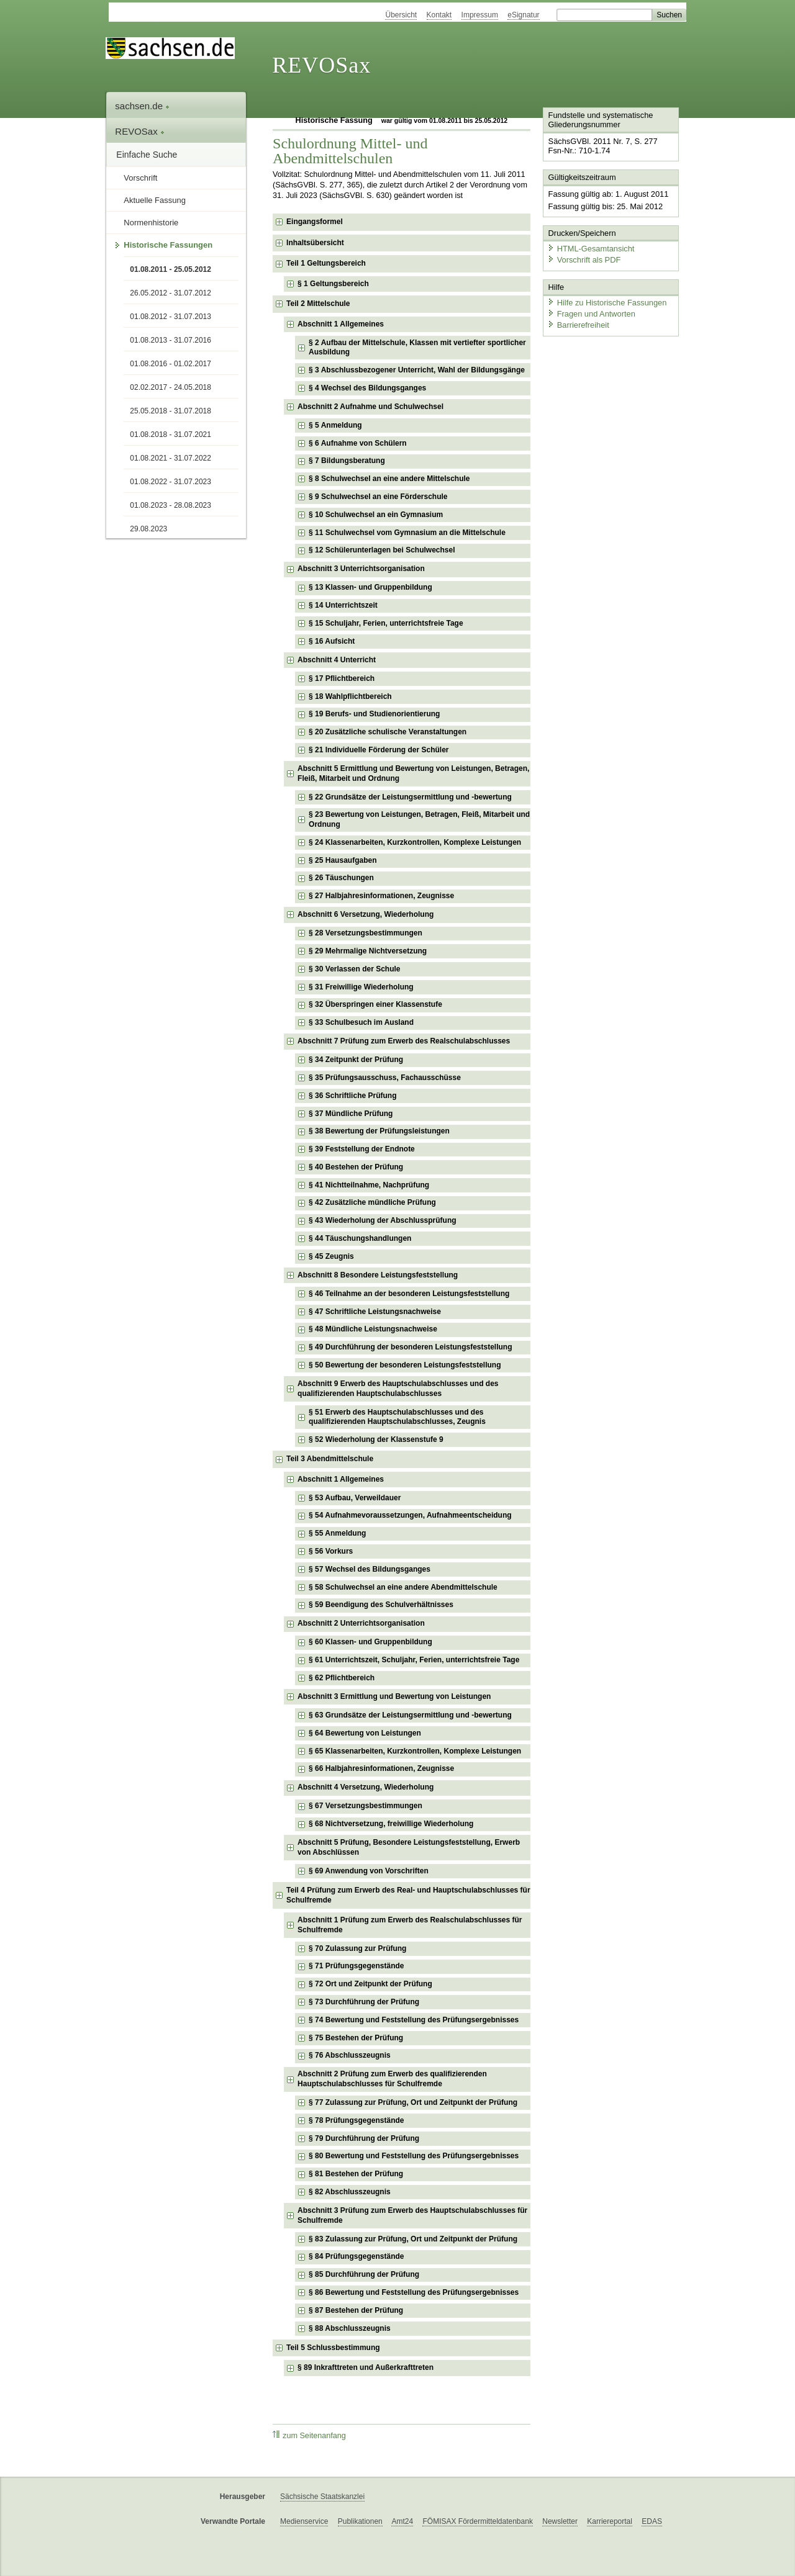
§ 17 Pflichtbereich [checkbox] (342, 678)
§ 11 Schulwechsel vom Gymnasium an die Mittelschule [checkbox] (407, 532)
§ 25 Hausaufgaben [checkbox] (342, 860)
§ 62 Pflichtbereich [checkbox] (342, 1677)
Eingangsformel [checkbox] (314, 221)
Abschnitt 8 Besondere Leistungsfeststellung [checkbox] (378, 1275)
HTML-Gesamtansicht (590, 248)
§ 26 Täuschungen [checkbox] (341, 877)
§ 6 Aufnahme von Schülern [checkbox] (358, 443)
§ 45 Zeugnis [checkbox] (331, 1256)
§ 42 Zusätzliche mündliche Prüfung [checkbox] (372, 1202)
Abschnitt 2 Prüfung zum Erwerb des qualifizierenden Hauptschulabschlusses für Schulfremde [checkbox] (392, 2078)
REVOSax (321, 65)
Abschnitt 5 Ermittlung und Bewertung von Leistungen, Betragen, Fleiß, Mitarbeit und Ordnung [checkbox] (413, 773)
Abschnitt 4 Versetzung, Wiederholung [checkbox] (366, 1787)
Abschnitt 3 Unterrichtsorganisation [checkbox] (361, 568)
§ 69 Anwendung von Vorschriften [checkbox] (369, 1871)
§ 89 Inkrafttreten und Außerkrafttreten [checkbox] (366, 2367)
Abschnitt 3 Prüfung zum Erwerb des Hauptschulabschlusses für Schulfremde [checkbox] (412, 2215)
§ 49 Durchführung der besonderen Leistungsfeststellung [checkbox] (410, 1347)
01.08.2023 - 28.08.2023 (170, 505)
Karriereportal (609, 2521)
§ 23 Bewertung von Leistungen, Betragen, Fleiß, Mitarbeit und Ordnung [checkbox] (419, 819)
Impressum (479, 15)
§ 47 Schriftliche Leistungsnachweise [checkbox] (375, 1311)
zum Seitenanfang (309, 2435)
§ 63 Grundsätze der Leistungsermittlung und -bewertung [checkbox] (410, 1715)
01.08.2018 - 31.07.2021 (170, 434)
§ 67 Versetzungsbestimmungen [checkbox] (365, 1805)
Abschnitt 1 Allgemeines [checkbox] (341, 324)
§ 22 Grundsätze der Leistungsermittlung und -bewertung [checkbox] (410, 797)
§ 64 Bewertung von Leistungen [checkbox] (365, 1733)
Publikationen (360, 2521)
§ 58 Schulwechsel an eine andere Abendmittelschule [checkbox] (403, 1587)
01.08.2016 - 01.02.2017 (170, 363)
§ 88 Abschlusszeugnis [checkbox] (350, 2328)
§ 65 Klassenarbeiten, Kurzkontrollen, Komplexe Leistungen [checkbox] (415, 1751)
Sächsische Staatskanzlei (322, 2496)
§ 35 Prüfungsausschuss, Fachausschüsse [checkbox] (385, 1077)
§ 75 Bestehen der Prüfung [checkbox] (356, 2037)
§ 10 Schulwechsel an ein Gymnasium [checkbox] (376, 514)
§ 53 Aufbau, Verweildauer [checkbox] (355, 1497)
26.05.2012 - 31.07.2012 (170, 293)
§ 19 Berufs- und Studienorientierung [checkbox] (374, 713)
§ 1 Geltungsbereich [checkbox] (333, 283)
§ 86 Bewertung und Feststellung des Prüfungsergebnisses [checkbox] (414, 2292)
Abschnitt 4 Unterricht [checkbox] (337, 659)
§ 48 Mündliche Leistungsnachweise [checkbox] (373, 1329)
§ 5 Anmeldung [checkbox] (335, 425)
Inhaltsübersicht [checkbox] (315, 242)
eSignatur (523, 15)
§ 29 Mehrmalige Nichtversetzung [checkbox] (368, 951)
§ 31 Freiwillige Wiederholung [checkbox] (361, 987)
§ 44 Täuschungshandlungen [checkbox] (360, 1238)
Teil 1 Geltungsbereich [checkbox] (326, 263)
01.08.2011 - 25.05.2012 (170, 269)
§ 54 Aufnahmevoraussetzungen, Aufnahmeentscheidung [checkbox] (410, 1515)
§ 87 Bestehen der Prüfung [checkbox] (356, 2310)
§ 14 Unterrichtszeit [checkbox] (343, 605)
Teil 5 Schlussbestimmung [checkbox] (332, 2347)
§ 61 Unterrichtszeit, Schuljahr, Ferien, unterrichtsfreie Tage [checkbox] (414, 1659)
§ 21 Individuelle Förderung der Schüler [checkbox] (378, 749)
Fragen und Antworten (591, 313)
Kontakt (439, 15)
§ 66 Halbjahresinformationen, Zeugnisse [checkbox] (381, 1768)
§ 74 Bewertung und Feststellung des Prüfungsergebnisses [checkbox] (414, 2019)
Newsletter (560, 2521)
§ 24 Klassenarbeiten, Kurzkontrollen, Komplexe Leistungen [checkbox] (415, 842)
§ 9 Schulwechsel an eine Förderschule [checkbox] (378, 496)
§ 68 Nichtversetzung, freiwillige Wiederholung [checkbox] (391, 1823)
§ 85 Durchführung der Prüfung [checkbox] (364, 2274)
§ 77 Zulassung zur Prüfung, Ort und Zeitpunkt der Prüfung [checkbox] (413, 2102)
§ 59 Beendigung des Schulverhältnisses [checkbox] (381, 1604)
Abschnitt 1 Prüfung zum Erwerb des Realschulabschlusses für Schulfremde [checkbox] (410, 1925)
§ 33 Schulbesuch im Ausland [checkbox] (361, 1022)
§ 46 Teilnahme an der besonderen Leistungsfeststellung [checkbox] (409, 1293)
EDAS (652, 2521)
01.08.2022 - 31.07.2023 (170, 481)
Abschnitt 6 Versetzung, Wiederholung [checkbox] (366, 914)
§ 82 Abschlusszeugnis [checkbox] (350, 2191)
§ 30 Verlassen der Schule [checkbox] (354, 969)
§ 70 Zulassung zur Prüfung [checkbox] (357, 1948)
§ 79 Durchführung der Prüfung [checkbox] (364, 2138)
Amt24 (402, 2521)
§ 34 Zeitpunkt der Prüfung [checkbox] (356, 1059)
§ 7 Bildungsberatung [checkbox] (347, 460)
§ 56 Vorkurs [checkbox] (331, 1551)
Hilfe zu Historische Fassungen (606, 302)
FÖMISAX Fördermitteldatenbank (477, 2521)
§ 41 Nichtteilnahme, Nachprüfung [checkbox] (369, 1185)
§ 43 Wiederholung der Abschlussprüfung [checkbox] (382, 1220)
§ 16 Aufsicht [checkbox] (332, 641)
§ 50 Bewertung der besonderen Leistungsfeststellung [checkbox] (405, 1365)
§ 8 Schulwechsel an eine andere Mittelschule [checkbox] (389, 478)
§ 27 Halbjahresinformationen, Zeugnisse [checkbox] (381, 895)
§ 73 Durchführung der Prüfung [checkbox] (364, 2001)
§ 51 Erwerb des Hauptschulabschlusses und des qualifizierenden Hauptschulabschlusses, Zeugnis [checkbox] (397, 1417)
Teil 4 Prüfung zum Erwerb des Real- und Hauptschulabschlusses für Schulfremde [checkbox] (408, 1895)
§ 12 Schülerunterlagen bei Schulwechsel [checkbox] (382, 550)
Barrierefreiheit (578, 324)
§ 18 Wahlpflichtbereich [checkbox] (350, 696)
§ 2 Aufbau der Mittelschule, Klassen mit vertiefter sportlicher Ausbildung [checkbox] (417, 347)
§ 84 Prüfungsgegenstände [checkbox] (356, 2256)
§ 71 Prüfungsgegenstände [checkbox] (356, 1965)
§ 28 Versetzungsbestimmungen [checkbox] (365, 933)
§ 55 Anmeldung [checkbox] (337, 1533)
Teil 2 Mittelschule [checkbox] (318, 303)
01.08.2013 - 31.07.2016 (170, 340)
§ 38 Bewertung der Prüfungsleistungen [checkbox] (379, 1131)
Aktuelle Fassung (155, 200)
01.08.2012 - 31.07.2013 (170, 316)
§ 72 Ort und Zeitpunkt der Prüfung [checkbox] (370, 1983)
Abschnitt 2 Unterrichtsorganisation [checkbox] (361, 1623)
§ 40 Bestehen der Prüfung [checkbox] (356, 1167)
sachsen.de (142, 106)
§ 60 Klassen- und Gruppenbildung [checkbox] (370, 1641)
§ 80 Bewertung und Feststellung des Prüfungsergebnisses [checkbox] (414, 2155)
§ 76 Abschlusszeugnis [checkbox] (350, 2055)
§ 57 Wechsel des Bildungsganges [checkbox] (369, 1569)
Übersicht (401, 15)
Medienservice (304, 2521)
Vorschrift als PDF (583, 259)
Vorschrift (140, 177)
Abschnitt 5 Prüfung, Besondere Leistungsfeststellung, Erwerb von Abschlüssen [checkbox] (409, 1847)
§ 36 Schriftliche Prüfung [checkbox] (352, 1095)
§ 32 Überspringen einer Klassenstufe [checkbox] (375, 1004)
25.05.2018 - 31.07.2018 (170, 411)
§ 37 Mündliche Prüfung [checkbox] (351, 1113)
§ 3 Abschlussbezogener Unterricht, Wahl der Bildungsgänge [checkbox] (417, 370)
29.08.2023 (148, 529)
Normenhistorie (151, 222)
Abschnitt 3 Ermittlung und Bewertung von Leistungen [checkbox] (394, 1696)
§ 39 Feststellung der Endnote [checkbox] (362, 1149)
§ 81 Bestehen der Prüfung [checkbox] (356, 2173)
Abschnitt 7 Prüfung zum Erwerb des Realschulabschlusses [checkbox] (404, 1041)
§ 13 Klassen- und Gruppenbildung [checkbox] (370, 587)
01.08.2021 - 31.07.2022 (170, 458)
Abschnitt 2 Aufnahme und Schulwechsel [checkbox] (370, 406)
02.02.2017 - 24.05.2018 (170, 387)
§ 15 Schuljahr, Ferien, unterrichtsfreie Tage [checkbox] (386, 623)
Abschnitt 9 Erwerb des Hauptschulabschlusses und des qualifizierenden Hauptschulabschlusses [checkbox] (398, 1388)
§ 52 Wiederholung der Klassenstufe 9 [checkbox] (376, 1439)
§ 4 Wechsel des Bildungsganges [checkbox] (367, 388)
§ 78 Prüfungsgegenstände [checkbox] (356, 2120)
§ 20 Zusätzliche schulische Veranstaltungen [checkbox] (387, 731)
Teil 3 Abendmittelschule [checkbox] (329, 1458)
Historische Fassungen (168, 245)
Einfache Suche (146, 155)
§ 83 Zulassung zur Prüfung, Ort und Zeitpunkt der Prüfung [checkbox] (413, 2239)
